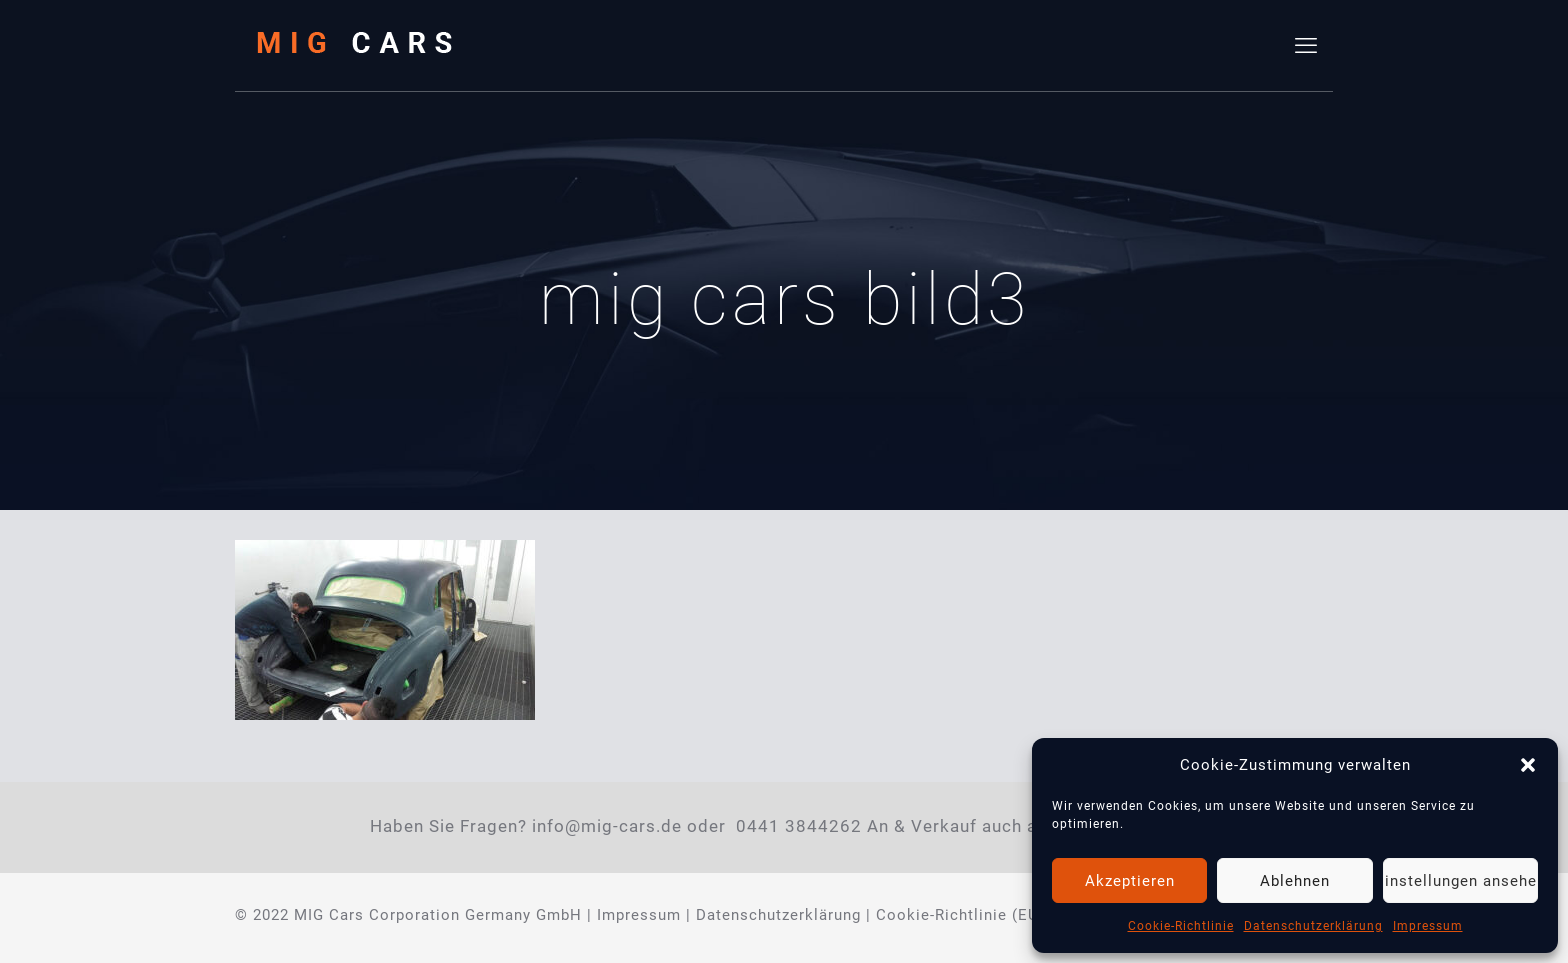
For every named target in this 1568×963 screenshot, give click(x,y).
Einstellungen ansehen (1460, 881)
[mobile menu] (1306, 46)
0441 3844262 (799, 826)
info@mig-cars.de (607, 826)
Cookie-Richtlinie (1181, 926)
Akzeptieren (1130, 881)
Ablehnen (1295, 881)
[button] (1528, 765)
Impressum (1428, 926)
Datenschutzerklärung (1313, 926)
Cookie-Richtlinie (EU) (960, 915)
